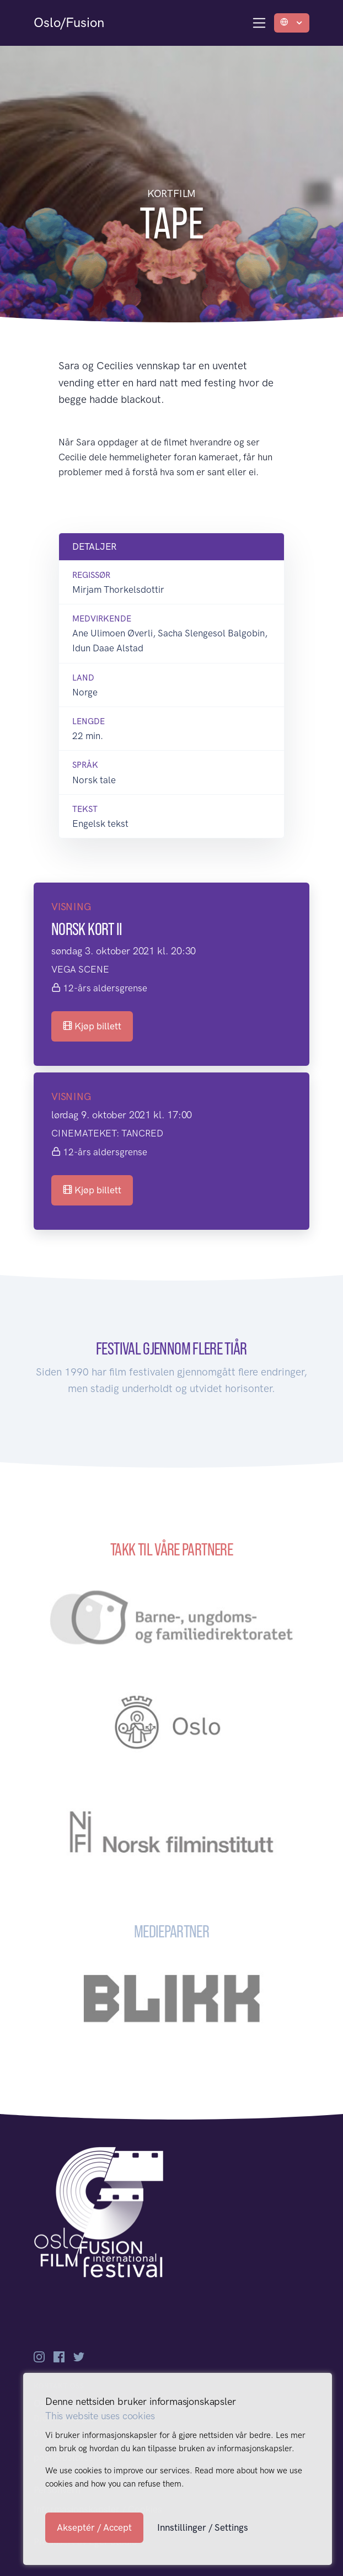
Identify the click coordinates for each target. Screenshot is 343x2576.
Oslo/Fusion (69, 22)
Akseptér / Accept (94, 2527)
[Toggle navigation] (259, 23)
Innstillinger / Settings (202, 2527)
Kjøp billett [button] (92, 1026)
